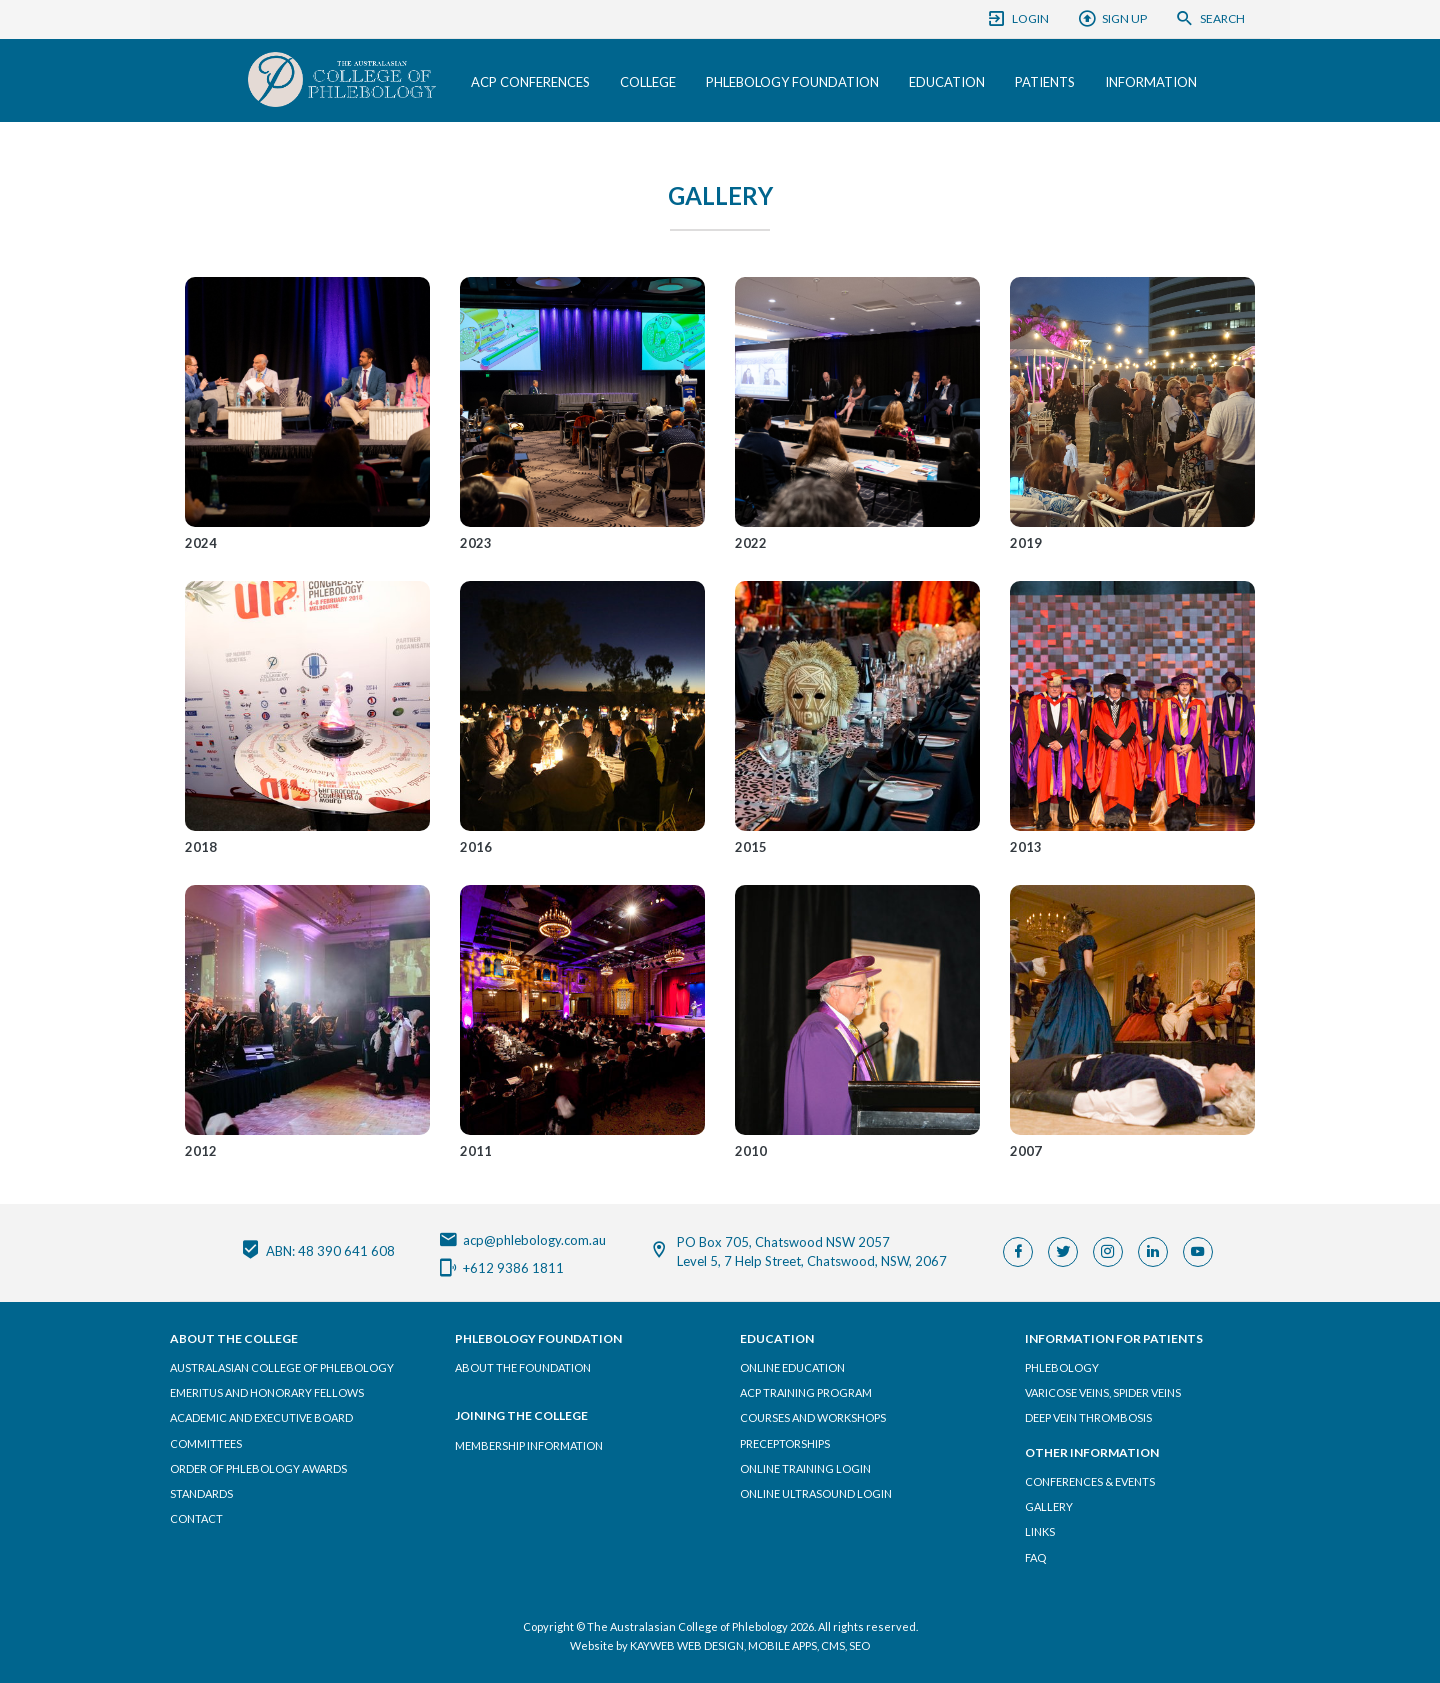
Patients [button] (1045, 82)
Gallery (1049, 1506)
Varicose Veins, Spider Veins (1103, 1392)
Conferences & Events (1090, 1481)
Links (1040, 1531)
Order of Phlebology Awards (258, 1468)
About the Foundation (523, 1367)
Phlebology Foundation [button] (792, 82)
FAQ (1035, 1557)
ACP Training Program (806, 1392)
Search (1210, 18)
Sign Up (1112, 18)
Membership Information (529, 1445)
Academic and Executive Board (261, 1417)
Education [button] (947, 82)
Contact (196, 1518)
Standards (201, 1493)
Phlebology (1062, 1367)
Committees (206, 1443)
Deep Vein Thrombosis (1088, 1417)
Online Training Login (805, 1468)
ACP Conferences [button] (530, 82)
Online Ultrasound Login (816, 1493)
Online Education (792, 1367)
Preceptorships (785, 1443)
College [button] (648, 82)
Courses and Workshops (813, 1417)
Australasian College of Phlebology (282, 1367)
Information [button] (1151, 82)
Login (1018, 18)
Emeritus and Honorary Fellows (267, 1392)
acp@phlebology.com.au (522, 1238)
